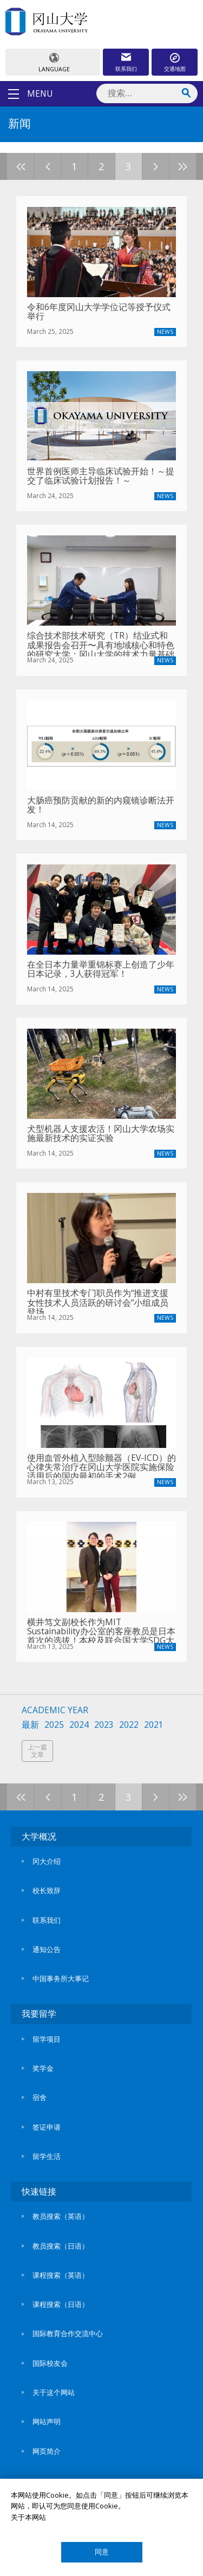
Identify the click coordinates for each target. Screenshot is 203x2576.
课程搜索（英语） (60, 2275)
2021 (153, 1724)
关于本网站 (28, 2517)
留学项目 (46, 2039)
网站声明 (46, 2421)
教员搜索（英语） (60, 2216)
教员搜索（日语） (60, 2246)
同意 (102, 2552)
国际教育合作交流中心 (67, 2333)
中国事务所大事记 (60, 1978)
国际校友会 (50, 2363)
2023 (104, 1724)
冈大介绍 (46, 1861)
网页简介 (46, 2451)
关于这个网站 (53, 2392)
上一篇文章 (37, 1750)
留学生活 (46, 2156)
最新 (30, 1724)
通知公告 (46, 1949)
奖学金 (43, 2068)
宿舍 (39, 2097)
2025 (54, 1724)
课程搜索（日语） (60, 2304)
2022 (129, 1724)
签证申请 (46, 2127)
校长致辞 (46, 1890)
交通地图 (175, 68)
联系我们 (126, 68)
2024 (79, 1724)
